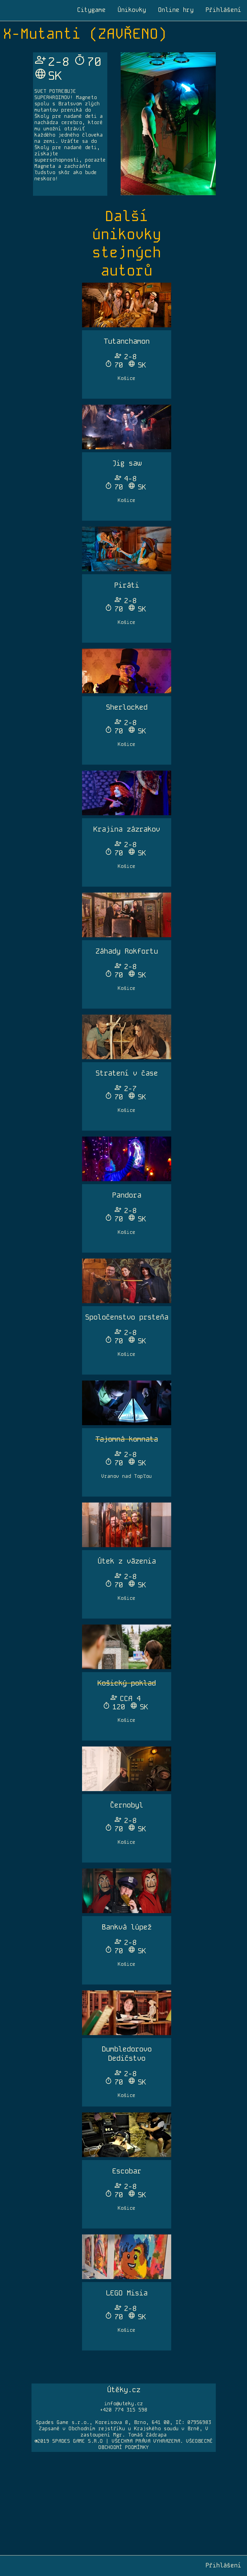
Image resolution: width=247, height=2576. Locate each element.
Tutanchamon (127, 341)
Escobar (126, 2171)
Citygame (91, 10)
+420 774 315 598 (123, 2410)
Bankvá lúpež (127, 1927)
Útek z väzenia (126, 1561)
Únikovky (131, 10)
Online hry (175, 10)
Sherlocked (126, 707)
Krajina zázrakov (126, 829)
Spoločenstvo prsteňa (126, 1317)
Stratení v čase (126, 1073)
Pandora (126, 1195)
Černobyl (126, 1805)
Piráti (126, 585)
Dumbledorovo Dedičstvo (127, 2053)
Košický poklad (126, 1683)
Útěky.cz (123, 2389)
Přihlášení (223, 10)
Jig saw (126, 463)
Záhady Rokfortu (126, 951)
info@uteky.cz (123, 2403)
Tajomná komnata (126, 1439)
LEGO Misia (126, 2293)
